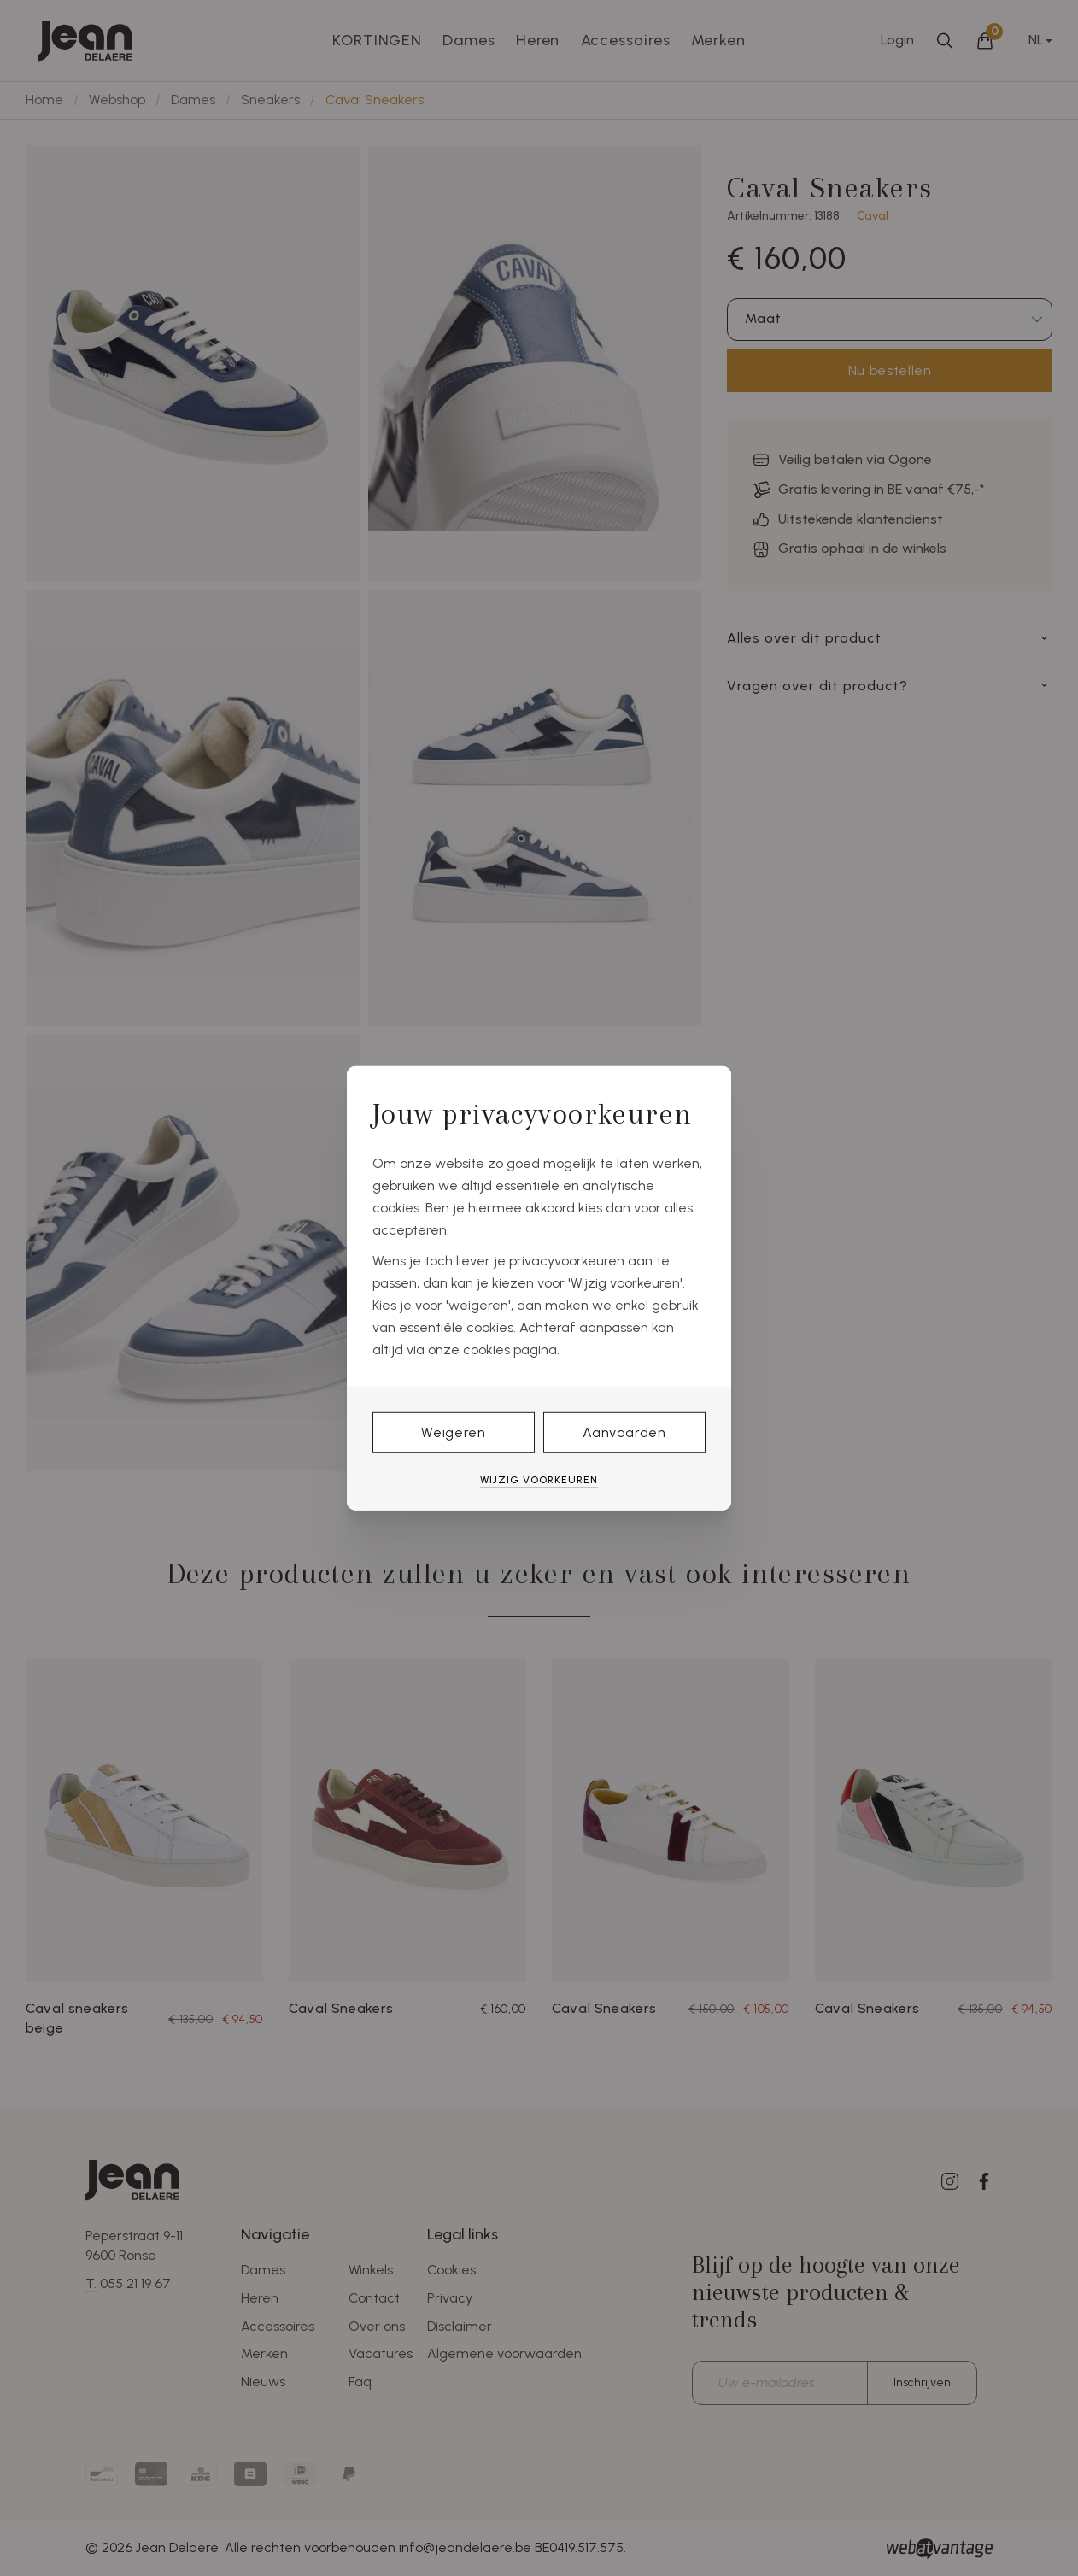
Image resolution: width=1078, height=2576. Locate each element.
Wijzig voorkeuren (539, 1480)
